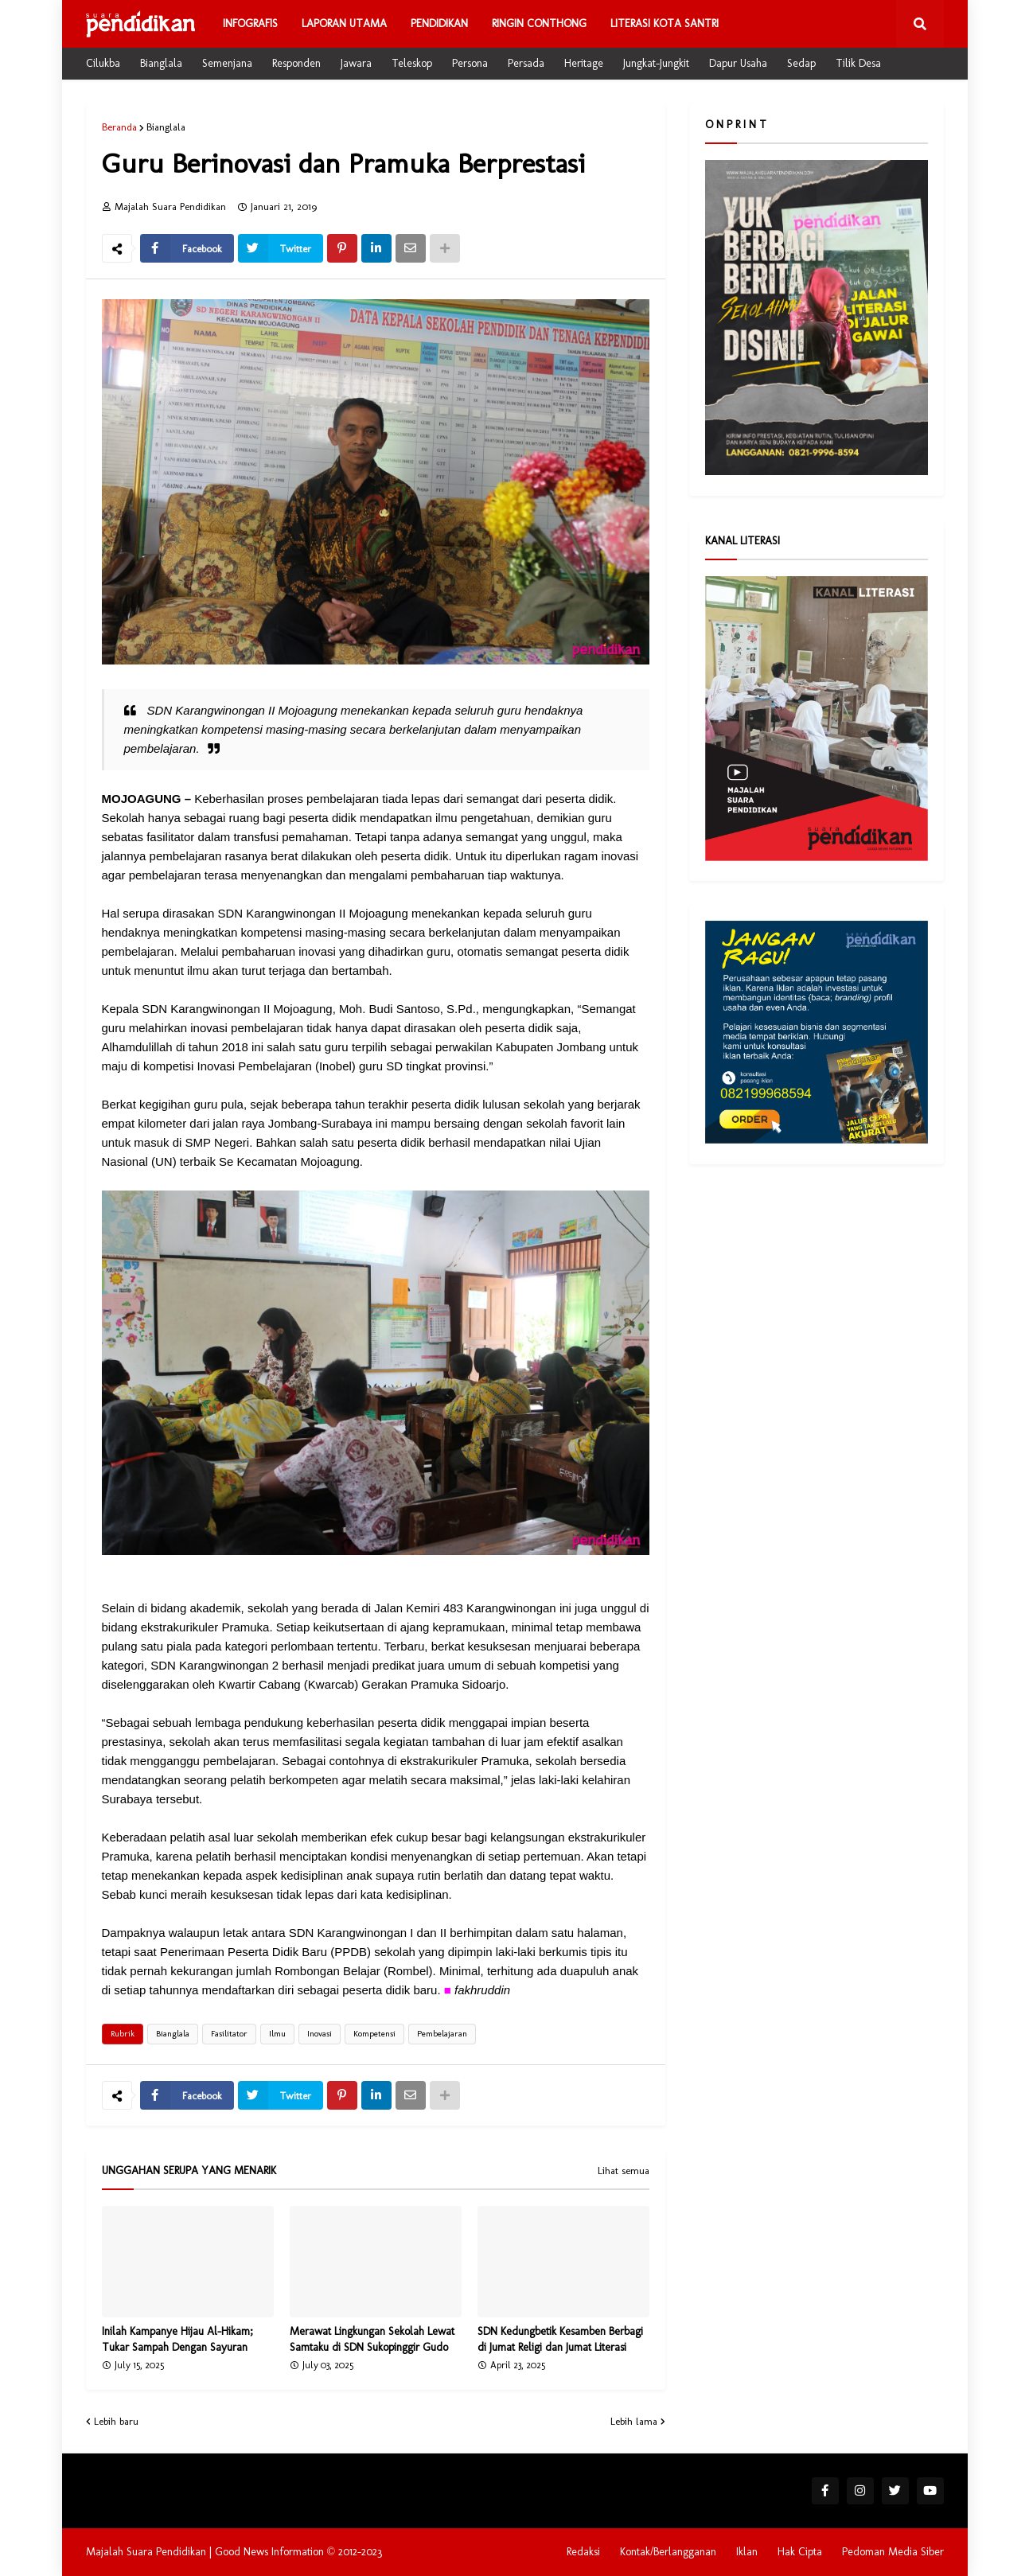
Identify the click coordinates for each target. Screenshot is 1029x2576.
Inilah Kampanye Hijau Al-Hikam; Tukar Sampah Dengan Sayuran (177, 2339)
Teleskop (412, 63)
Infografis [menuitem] (250, 23)
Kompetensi (374, 2033)
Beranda (119, 127)
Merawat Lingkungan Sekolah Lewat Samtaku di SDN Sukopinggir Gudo (372, 2339)
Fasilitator (229, 2033)
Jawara (356, 63)
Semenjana (227, 63)
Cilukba (103, 63)
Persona (470, 63)
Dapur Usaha (738, 63)
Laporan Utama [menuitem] (344, 23)
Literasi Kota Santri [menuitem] (664, 23)
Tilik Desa (858, 63)
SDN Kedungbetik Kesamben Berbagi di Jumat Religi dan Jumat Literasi (560, 2339)
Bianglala (161, 63)
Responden (296, 63)
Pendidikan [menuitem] (439, 23)
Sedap (801, 63)
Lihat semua (623, 2171)
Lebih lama (633, 2421)
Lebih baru (116, 2421)
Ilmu (277, 2033)
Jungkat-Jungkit (656, 63)
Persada (526, 63)
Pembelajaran (442, 2033)
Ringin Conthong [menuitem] (539, 23)
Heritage (583, 63)
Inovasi (319, 2033)
